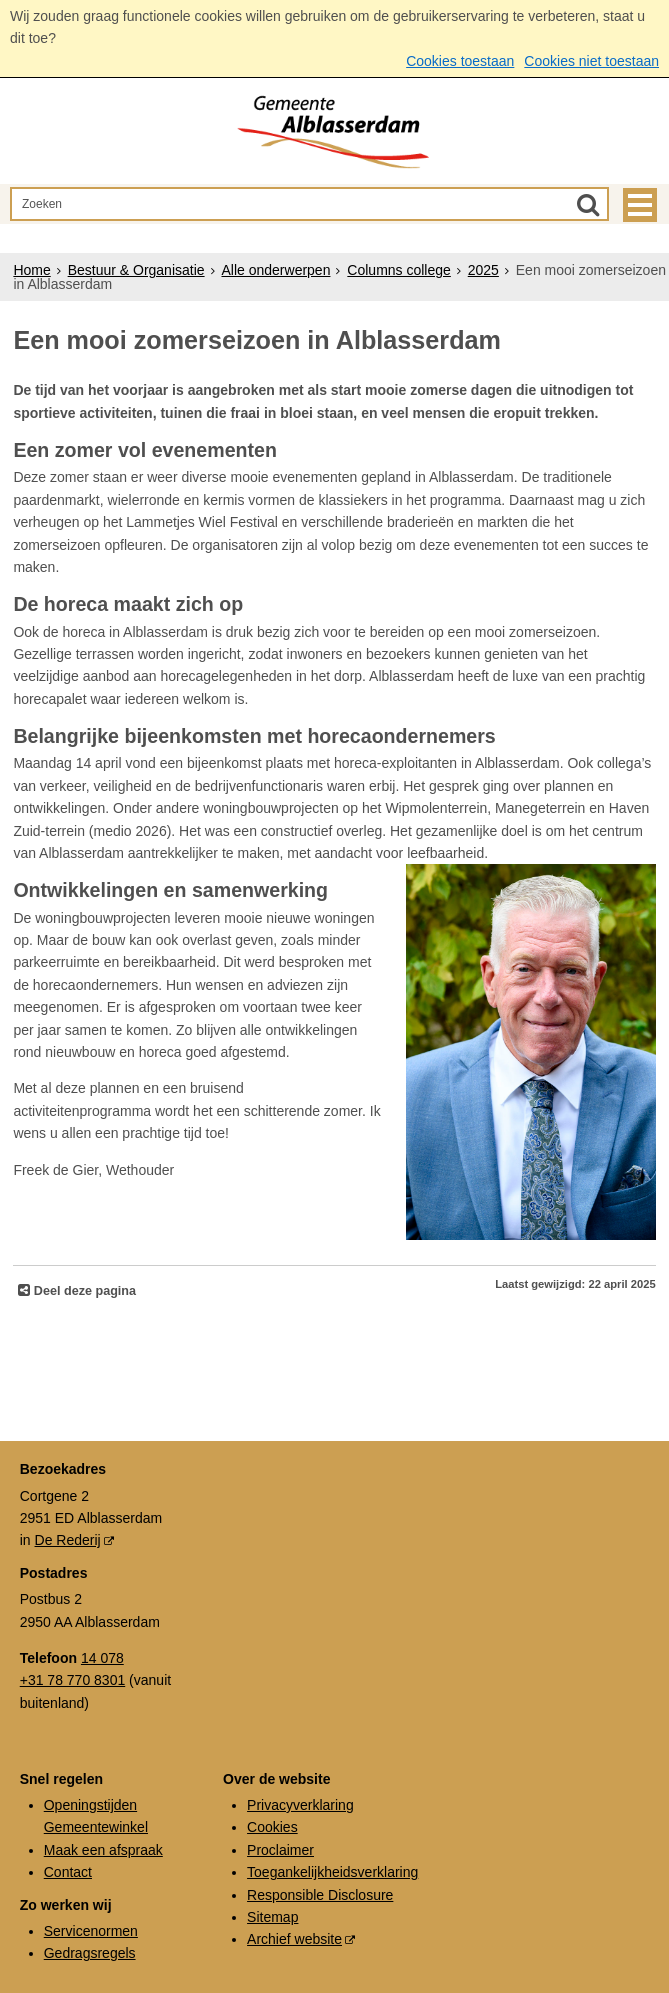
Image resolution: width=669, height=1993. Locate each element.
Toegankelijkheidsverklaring (332, 1872)
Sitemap (272, 1917)
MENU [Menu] (640, 205)
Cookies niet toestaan (591, 61)
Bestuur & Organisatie (136, 270)
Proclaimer (280, 1850)
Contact (68, 1872)
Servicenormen (91, 1931)
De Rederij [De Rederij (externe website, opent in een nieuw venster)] (68, 1540)
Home (31, 270)
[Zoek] (588, 204)
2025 (483, 270)
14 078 (102, 1658)
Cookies (272, 1827)
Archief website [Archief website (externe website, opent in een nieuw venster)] (294, 1939)
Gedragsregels (90, 1953)
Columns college (399, 270)
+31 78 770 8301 (73, 1680)
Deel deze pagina (83, 1291)
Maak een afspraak (103, 1850)
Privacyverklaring (300, 1805)
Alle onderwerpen (275, 270)
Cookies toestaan (460, 61)
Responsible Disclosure (320, 1895)
